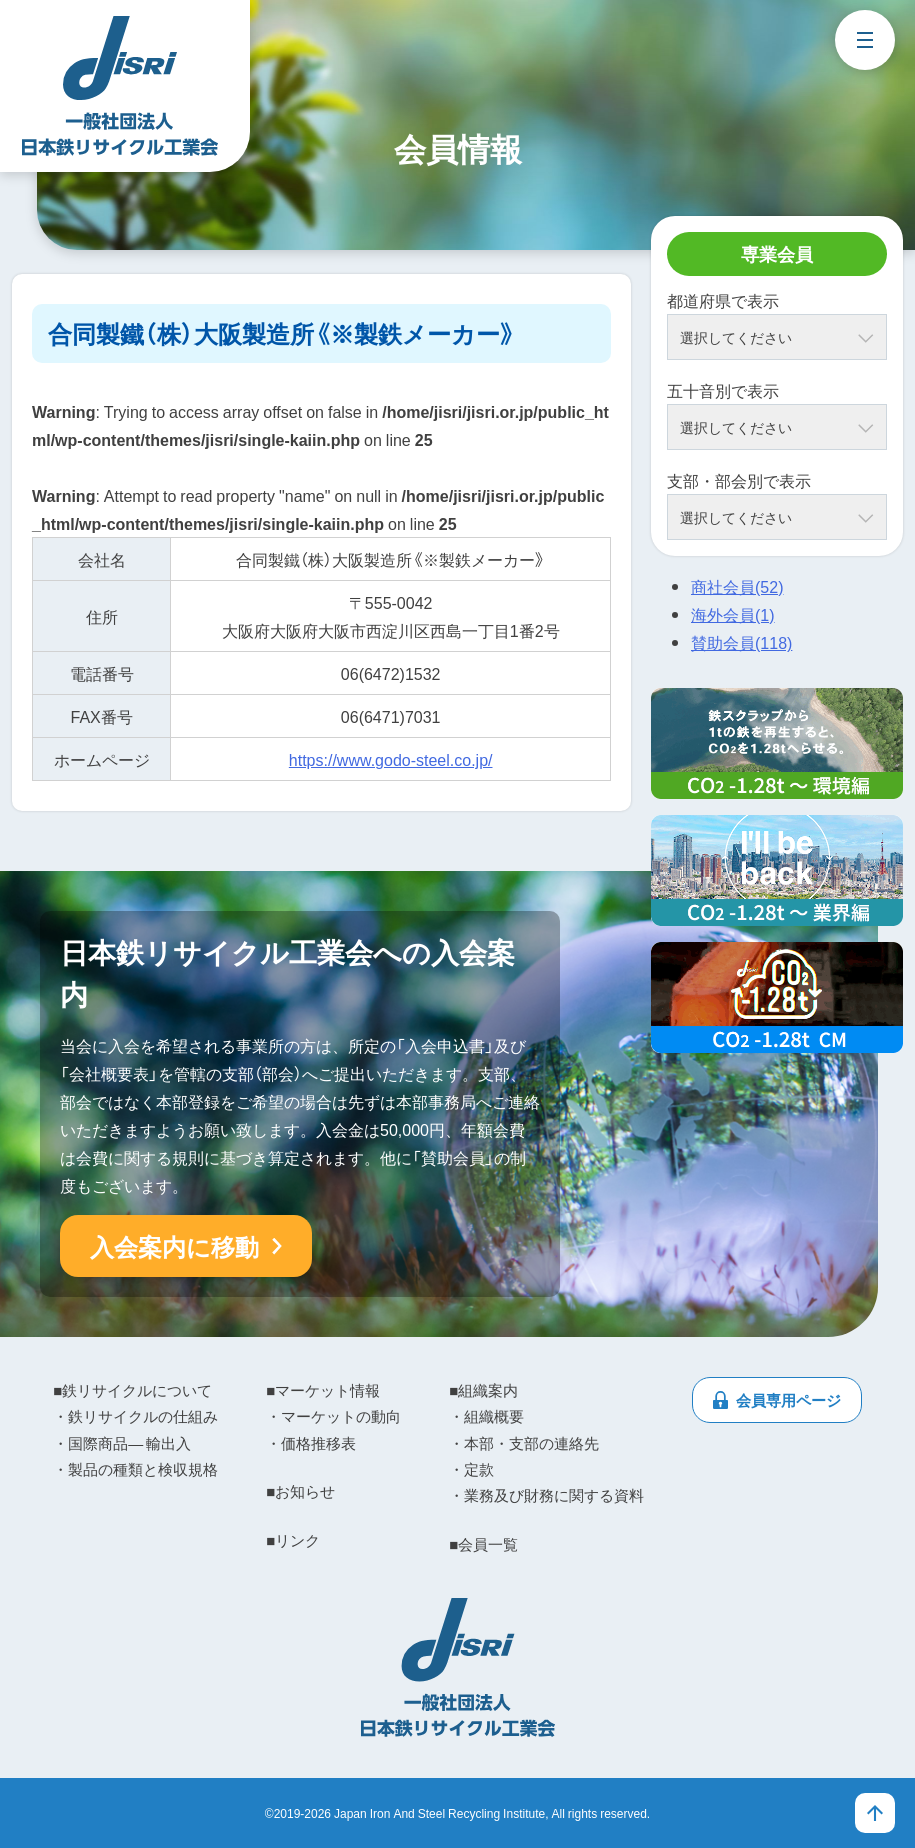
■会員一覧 (483, 1544)
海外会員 (733, 614)
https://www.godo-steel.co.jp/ (391, 759)
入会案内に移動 (174, 1246)
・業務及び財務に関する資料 (546, 1495)
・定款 (471, 1469)
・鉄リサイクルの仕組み (135, 1416)
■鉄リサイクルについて (132, 1390)
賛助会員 (741, 642)
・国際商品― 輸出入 (122, 1443)
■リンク (293, 1540)
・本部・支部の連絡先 (524, 1443)
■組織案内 (483, 1390)
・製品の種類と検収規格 (135, 1469)
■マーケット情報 (323, 1390)
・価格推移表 (311, 1443)
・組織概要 (486, 1416)
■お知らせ (300, 1491)
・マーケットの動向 (333, 1416)
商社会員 (737, 586)
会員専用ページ (788, 1400)
